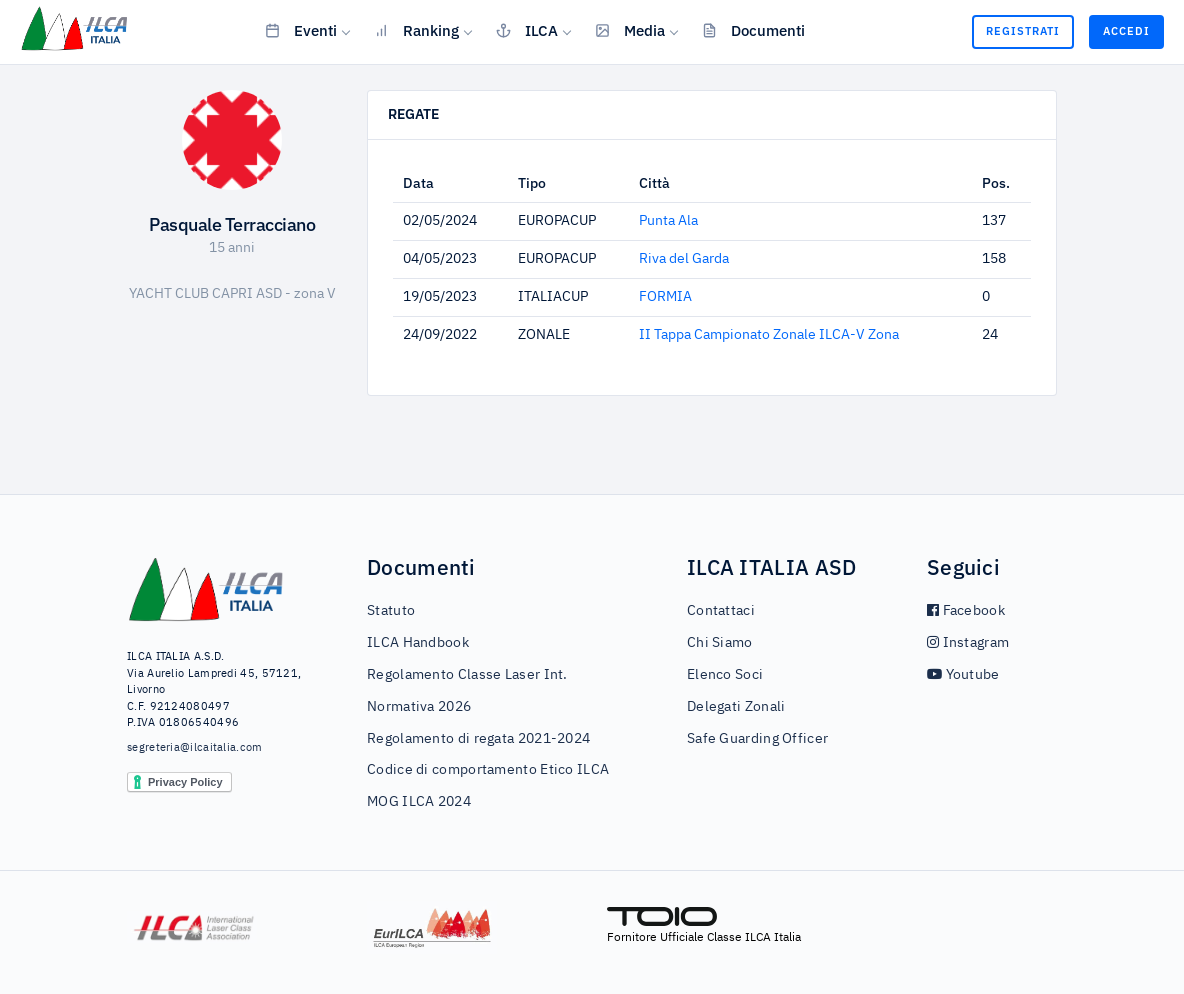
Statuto (391, 611)
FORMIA (665, 297)
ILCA (527, 30)
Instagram (968, 643)
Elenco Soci (725, 675)
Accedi (1126, 31)
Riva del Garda (684, 259)
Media (630, 30)
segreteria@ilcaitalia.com (195, 747)
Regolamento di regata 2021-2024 (478, 739)
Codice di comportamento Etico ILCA (488, 770)
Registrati (1023, 31)
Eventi (301, 30)
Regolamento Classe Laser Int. (467, 675)
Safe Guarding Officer (757, 739)
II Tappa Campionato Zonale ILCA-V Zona (769, 335)
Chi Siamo (720, 643)
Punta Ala (668, 221)
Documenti (753, 30)
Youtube (963, 675)
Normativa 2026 (419, 707)
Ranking (416, 30)
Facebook (966, 611)
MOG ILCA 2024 (419, 802)
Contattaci (721, 611)
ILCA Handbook (418, 643)
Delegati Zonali (736, 707)
